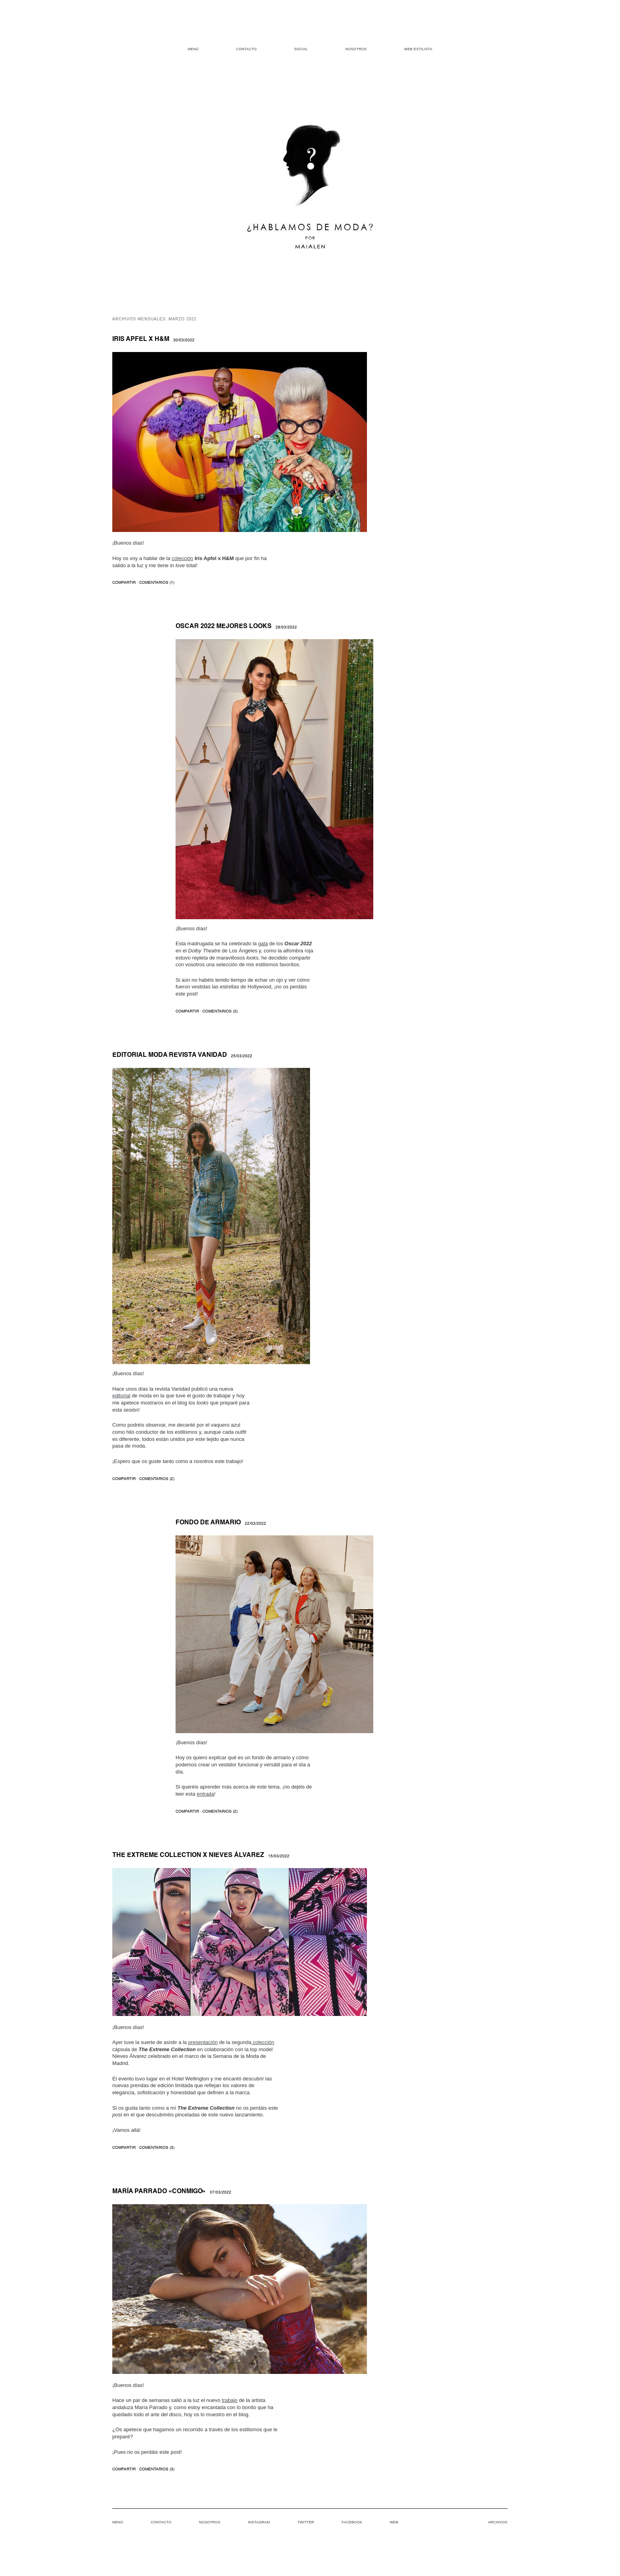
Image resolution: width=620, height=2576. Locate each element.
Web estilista (418, 49)
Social (301, 49)
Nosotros (356, 49)
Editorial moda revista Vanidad (169, 1055)
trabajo (230, 2400)
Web (394, 2522)
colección (182, 558)
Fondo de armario (208, 1523)
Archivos (497, 2522)
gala (263, 943)
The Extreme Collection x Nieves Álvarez (188, 1855)
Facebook (352, 2522)
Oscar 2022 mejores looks (224, 626)
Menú (193, 49)
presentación (202, 2042)
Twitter (305, 2522)
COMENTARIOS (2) (156, 1479)
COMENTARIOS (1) (156, 583)
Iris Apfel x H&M (140, 339)
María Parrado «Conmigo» (159, 2191)
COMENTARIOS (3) (220, 1011)
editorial (121, 1396)
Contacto (246, 49)
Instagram (259, 2522)
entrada (205, 1794)
